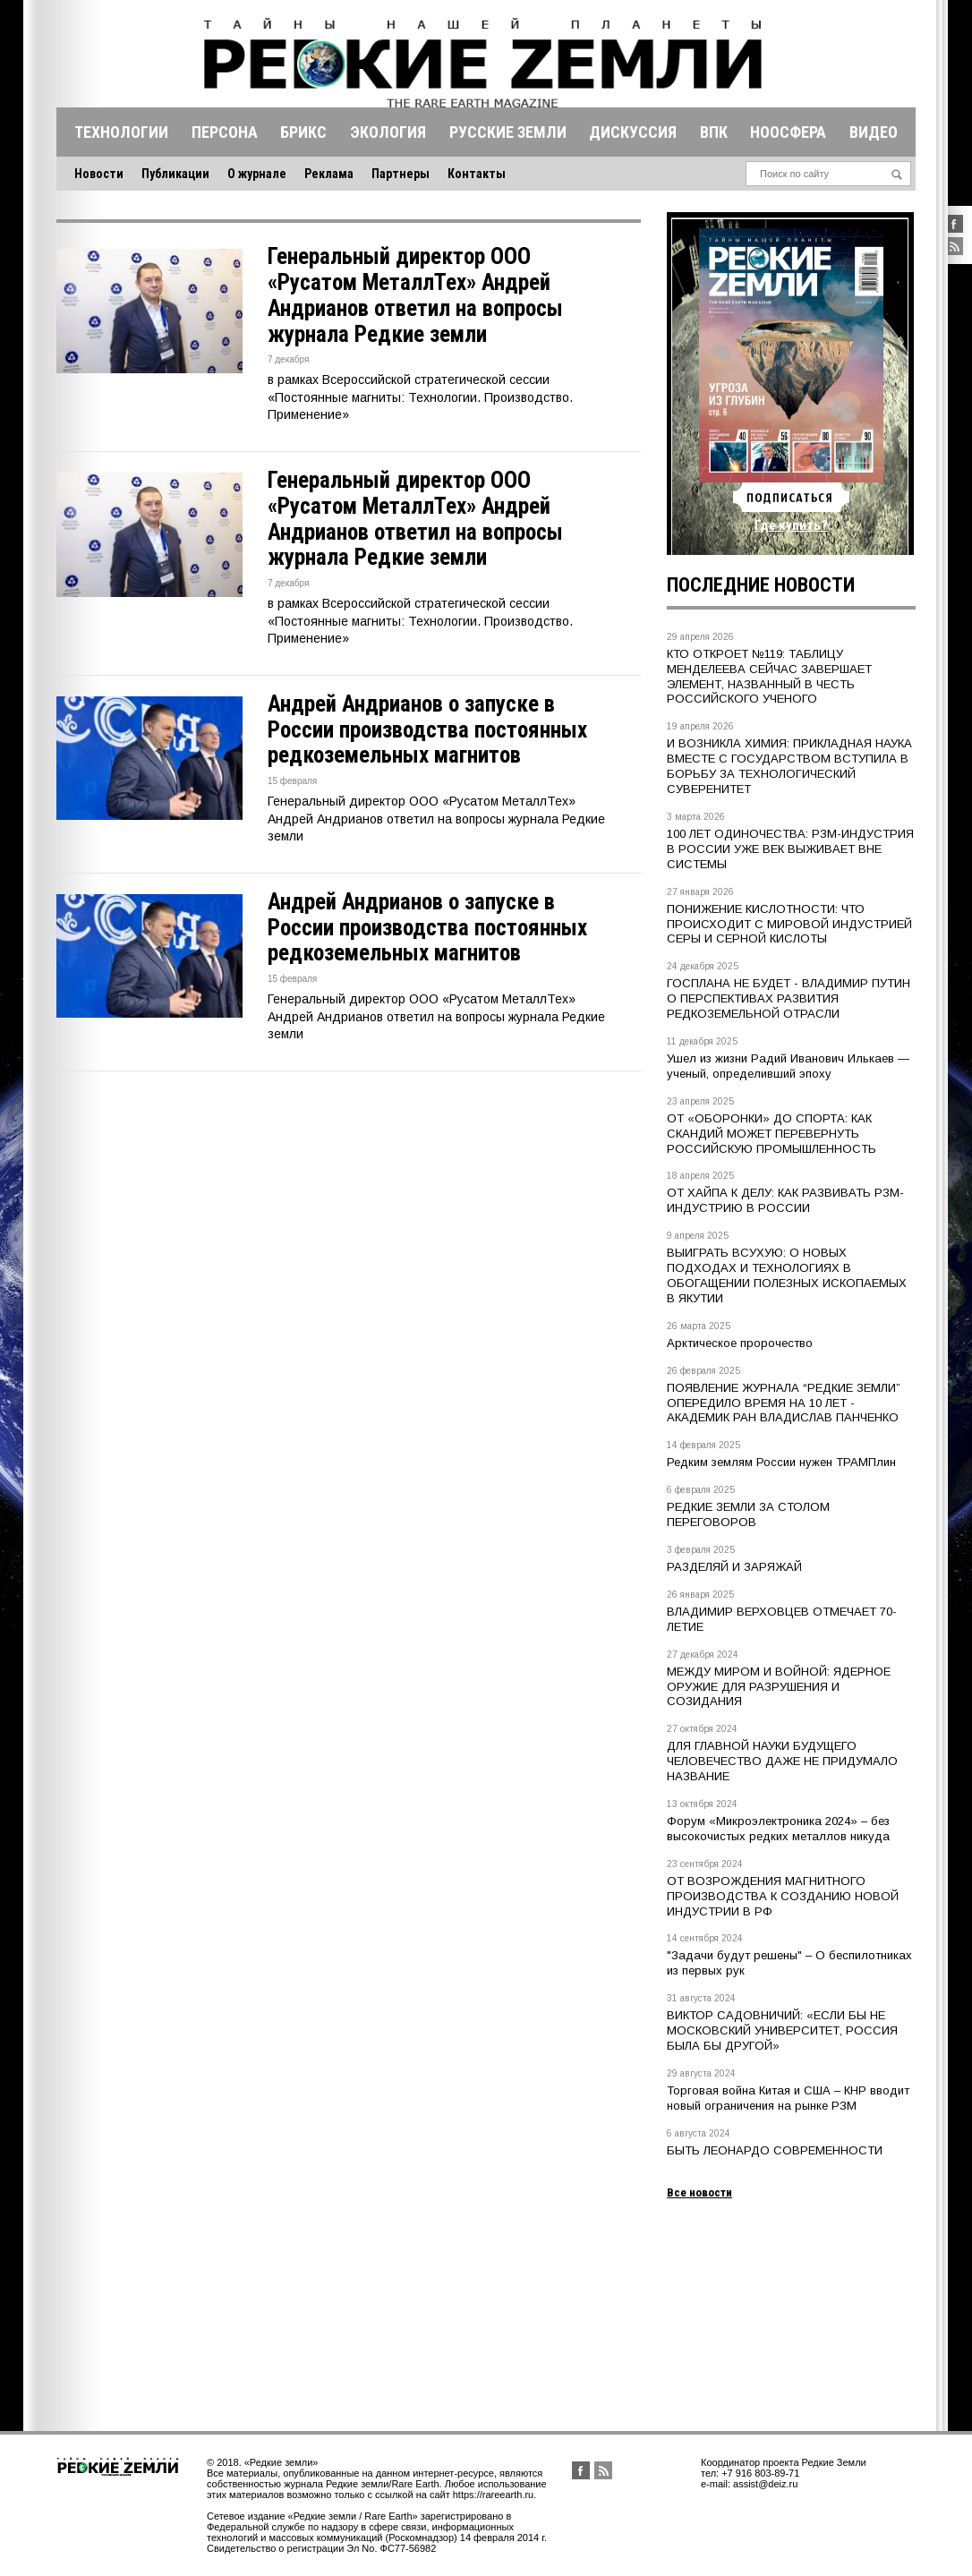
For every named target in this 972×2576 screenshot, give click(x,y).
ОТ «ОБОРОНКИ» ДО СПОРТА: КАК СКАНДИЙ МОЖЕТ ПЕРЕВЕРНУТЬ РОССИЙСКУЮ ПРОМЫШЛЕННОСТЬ (771, 1134)
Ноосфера (788, 132)
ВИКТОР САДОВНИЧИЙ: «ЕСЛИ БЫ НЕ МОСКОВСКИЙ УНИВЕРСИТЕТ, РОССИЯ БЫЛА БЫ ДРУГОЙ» (782, 2030)
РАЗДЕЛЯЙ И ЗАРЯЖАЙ (734, 1567)
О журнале (256, 173)
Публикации (175, 173)
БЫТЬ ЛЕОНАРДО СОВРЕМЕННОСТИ (774, 2150)
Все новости (699, 2192)
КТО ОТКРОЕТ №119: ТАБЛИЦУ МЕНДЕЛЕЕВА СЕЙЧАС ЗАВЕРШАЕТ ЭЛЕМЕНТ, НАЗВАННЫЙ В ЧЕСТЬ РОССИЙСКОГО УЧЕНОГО (769, 676)
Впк (714, 132)
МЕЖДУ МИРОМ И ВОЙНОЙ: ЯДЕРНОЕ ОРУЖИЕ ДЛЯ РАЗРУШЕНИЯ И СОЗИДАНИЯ (779, 1687)
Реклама (329, 173)
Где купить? (791, 525)
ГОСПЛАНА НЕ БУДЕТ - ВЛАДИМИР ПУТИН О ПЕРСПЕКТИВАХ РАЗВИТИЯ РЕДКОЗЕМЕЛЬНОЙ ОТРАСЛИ (788, 998)
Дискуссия (633, 132)
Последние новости (761, 585)
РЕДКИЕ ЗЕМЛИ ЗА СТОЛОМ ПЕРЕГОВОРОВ (748, 1514)
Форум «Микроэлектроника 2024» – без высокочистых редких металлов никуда (778, 1828)
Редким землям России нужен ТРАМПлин (781, 1462)
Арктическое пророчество (740, 1343)
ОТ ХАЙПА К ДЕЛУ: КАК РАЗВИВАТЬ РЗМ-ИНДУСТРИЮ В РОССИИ (785, 1200)
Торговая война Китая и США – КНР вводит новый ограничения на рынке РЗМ (788, 2098)
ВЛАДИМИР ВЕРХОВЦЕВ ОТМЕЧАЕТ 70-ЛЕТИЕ (782, 1619)
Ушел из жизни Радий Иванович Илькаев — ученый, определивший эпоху (788, 1066)
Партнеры (400, 173)
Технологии (121, 132)
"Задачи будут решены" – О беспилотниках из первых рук (789, 1963)
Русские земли (508, 132)
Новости (99, 173)
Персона (225, 132)
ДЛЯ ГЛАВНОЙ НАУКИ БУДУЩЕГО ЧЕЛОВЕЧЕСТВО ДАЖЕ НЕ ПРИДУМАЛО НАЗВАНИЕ (782, 1761)
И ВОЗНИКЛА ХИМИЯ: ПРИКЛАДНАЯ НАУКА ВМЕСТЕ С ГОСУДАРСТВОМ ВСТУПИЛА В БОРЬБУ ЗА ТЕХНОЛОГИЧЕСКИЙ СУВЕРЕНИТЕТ (789, 766)
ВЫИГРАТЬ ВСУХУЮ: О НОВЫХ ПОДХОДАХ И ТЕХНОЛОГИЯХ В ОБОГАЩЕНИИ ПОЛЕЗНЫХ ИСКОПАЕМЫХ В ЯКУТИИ (787, 1275)
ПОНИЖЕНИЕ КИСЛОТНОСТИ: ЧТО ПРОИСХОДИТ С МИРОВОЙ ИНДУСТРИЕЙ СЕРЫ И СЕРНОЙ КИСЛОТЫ (789, 924)
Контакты (477, 173)
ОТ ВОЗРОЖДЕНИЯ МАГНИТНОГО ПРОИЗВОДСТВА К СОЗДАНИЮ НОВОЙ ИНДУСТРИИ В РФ (783, 1896)
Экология (388, 132)
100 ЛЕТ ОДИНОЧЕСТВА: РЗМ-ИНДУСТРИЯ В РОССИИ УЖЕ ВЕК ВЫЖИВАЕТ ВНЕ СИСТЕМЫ (790, 849)
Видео (873, 132)
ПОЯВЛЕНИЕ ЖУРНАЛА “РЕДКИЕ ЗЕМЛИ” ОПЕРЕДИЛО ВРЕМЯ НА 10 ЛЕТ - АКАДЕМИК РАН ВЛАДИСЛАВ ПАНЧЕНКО (783, 1403)
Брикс (303, 132)
